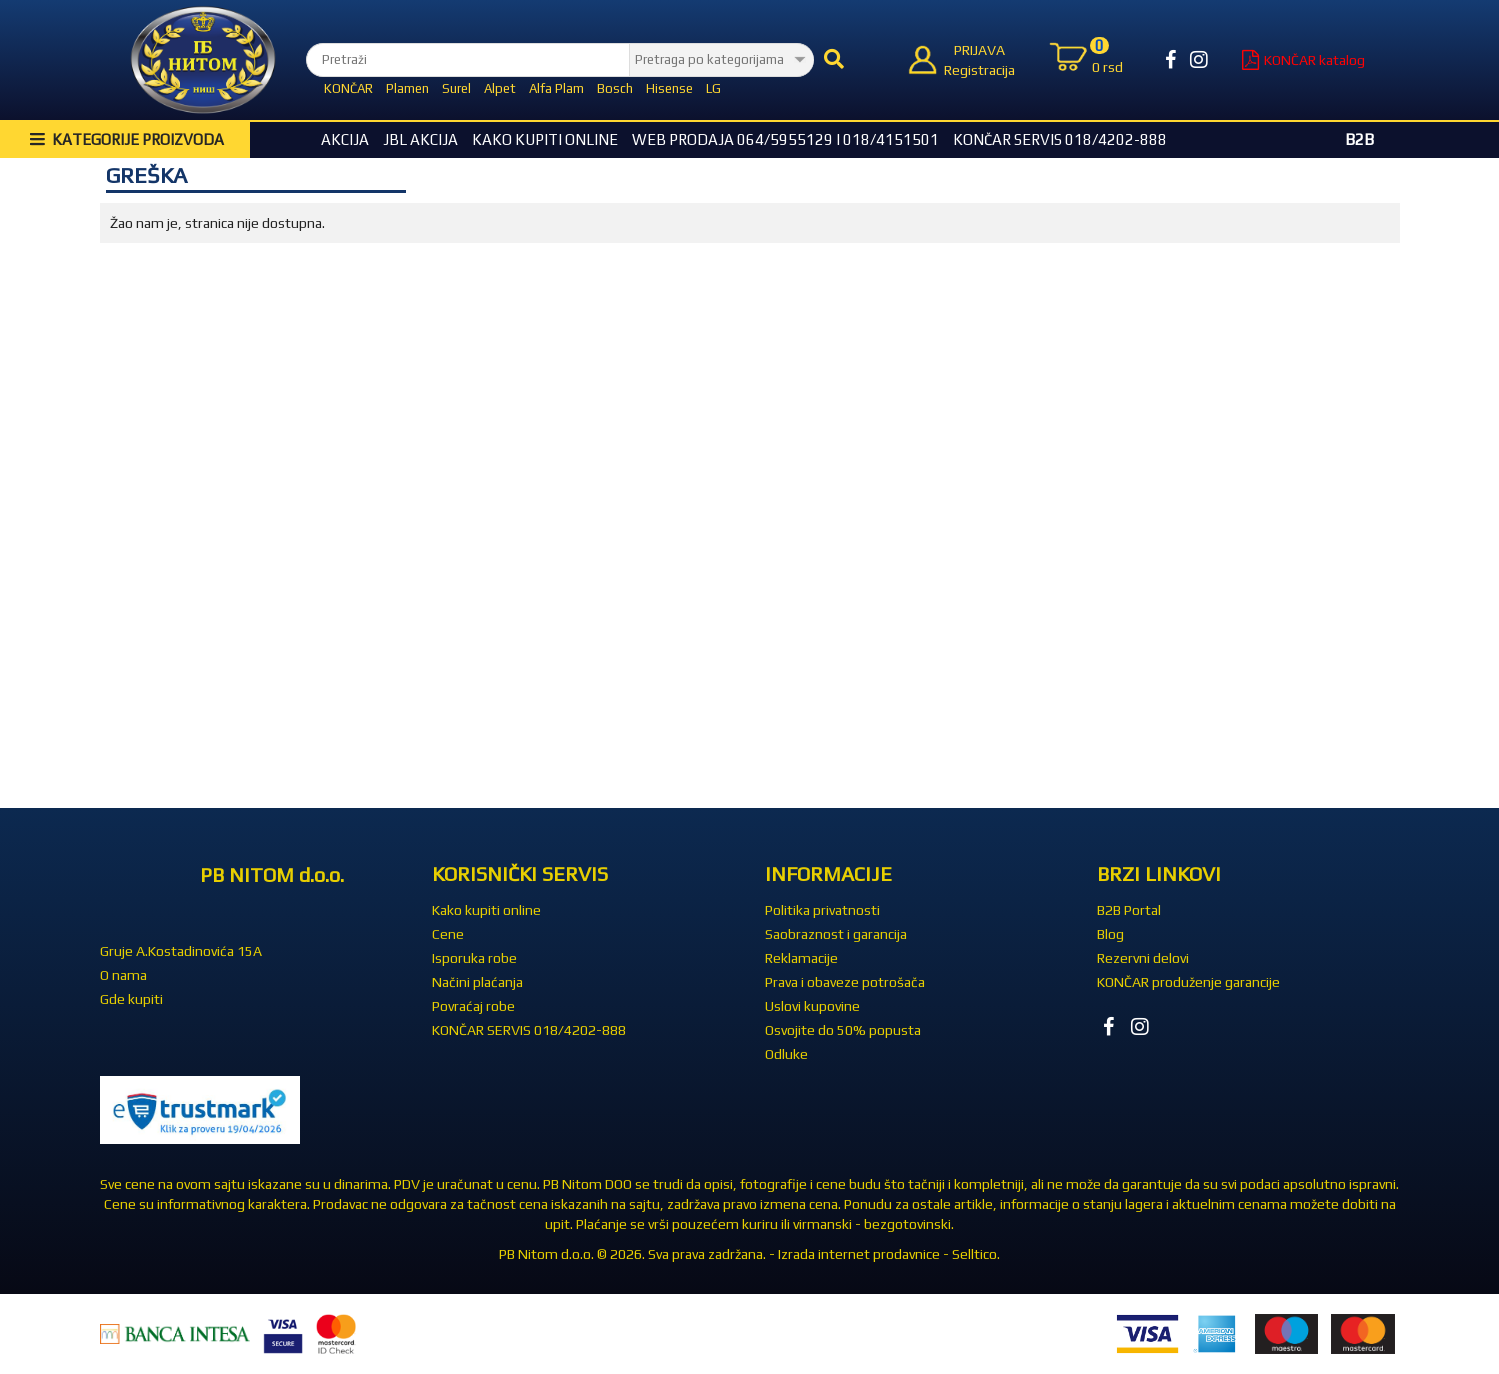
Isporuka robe (474, 958)
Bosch (615, 88)
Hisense (669, 88)
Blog (1110, 934)
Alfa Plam (556, 88)
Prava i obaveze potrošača (845, 982)
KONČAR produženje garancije (1188, 982)
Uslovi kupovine (812, 1006)
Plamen (407, 88)
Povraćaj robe (473, 1006)
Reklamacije (801, 958)
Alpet (500, 88)
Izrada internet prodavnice (859, 1254)
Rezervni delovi (1143, 958)
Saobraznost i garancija (836, 934)
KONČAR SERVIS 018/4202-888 (1060, 139)
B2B (1359, 139)
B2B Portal (1129, 910)
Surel (456, 88)
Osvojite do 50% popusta (843, 1030)
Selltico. (976, 1254)
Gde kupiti (131, 999)
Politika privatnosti (822, 910)
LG (713, 88)
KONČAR (348, 88)
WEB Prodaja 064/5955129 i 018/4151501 (785, 139)
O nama (123, 975)
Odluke (786, 1054)
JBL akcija (420, 139)
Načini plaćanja (477, 982)
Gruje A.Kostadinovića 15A (181, 951)
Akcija (345, 139)
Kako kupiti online (545, 139)
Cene (448, 934)
